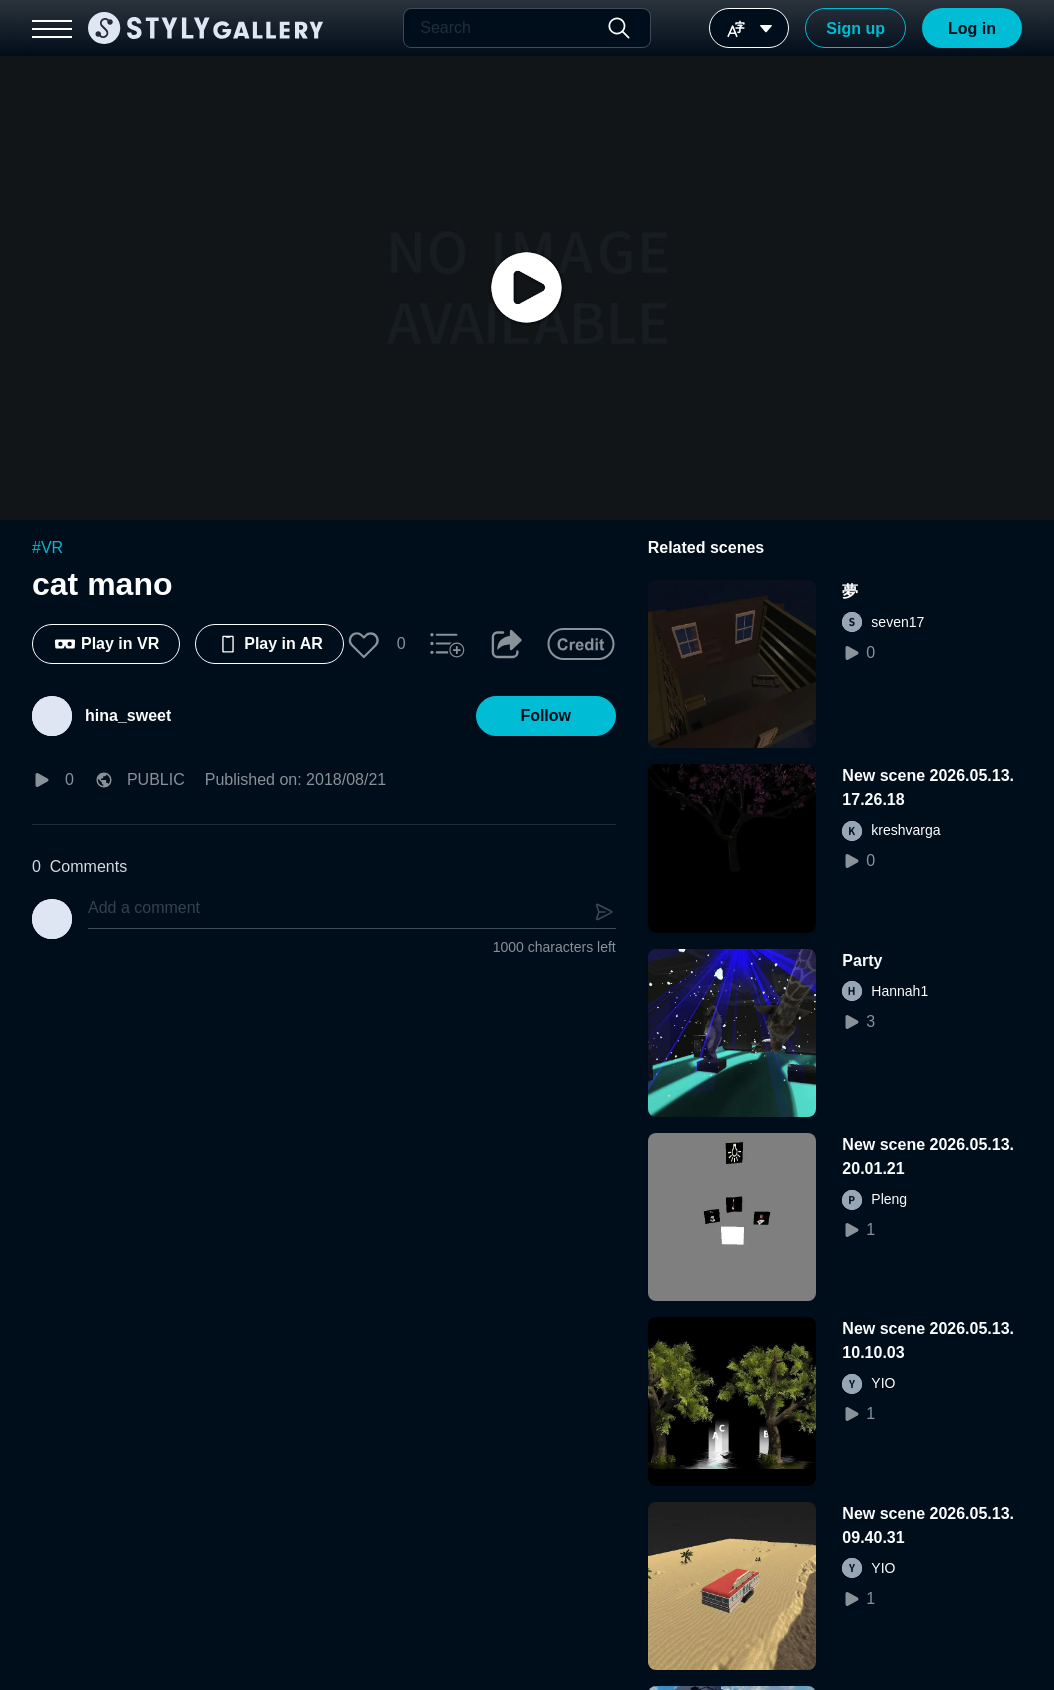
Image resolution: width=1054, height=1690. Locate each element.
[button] (364, 644)
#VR (47, 547)
